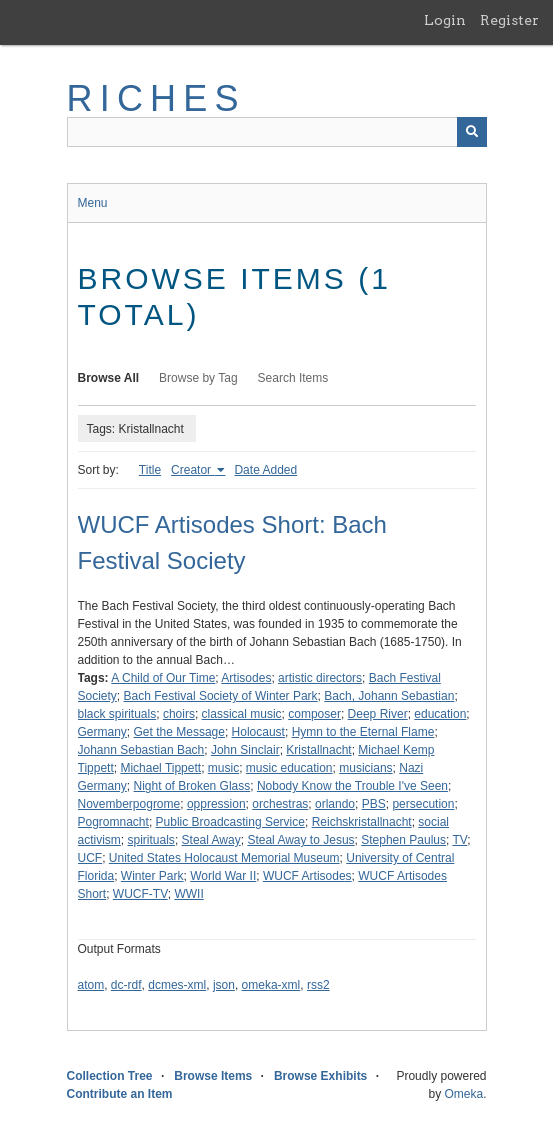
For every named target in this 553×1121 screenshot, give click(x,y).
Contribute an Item (120, 1094)
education (440, 714)
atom (91, 985)
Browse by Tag (198, 378)
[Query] (277, 132)
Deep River (378, 714)
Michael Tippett (160, 768)
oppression (216, 804)
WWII (188, 894)
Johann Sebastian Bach (141, 750)
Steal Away (211, 840)
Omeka (463, 1094)
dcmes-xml (177, 985)
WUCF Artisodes (307, 876)
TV (459, 840)
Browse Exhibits (320, 1076)
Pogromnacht (113, 822)
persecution (423, 804)
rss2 (318, 985)
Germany (102, 732)
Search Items (293, 378)
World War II (223, 876)
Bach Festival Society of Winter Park (221, 696)
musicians (365, 768)
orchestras (280, 804)
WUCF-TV (140, 894)
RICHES (156, 98)
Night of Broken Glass (192, 786)
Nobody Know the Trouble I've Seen (352, 786)
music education (289, 768)
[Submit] (472, 132)
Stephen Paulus (403, 840)
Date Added (265, 470)
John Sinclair (245, 750)
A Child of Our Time (163, 678)
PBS (374, 804)
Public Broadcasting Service (230, 822)
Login (445, 20)
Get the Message (179, 732)
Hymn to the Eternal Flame (363, 732)
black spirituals (117, 714)
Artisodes (246, 678)
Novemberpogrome (129, 804)
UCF (90, 858)
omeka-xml (271, 985)
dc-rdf (126, 985)
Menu (93, 203)
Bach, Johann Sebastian (389, 696)
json (224, 985)
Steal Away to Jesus (300, 840)
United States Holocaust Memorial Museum (224, 858)
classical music (242, 714)
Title (150, 470)
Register (509, 20)
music (223, 768)
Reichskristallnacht (362, 822)
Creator (192, 470)
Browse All (109, 378)
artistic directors (320, 678)
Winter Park (152, 876)
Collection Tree (110, 1076)
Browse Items (213, 1076)
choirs (179, 714)
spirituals (151, 840)
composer (314, 714)
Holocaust (258, 732)
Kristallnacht (318, 750)
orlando (335, 804)
